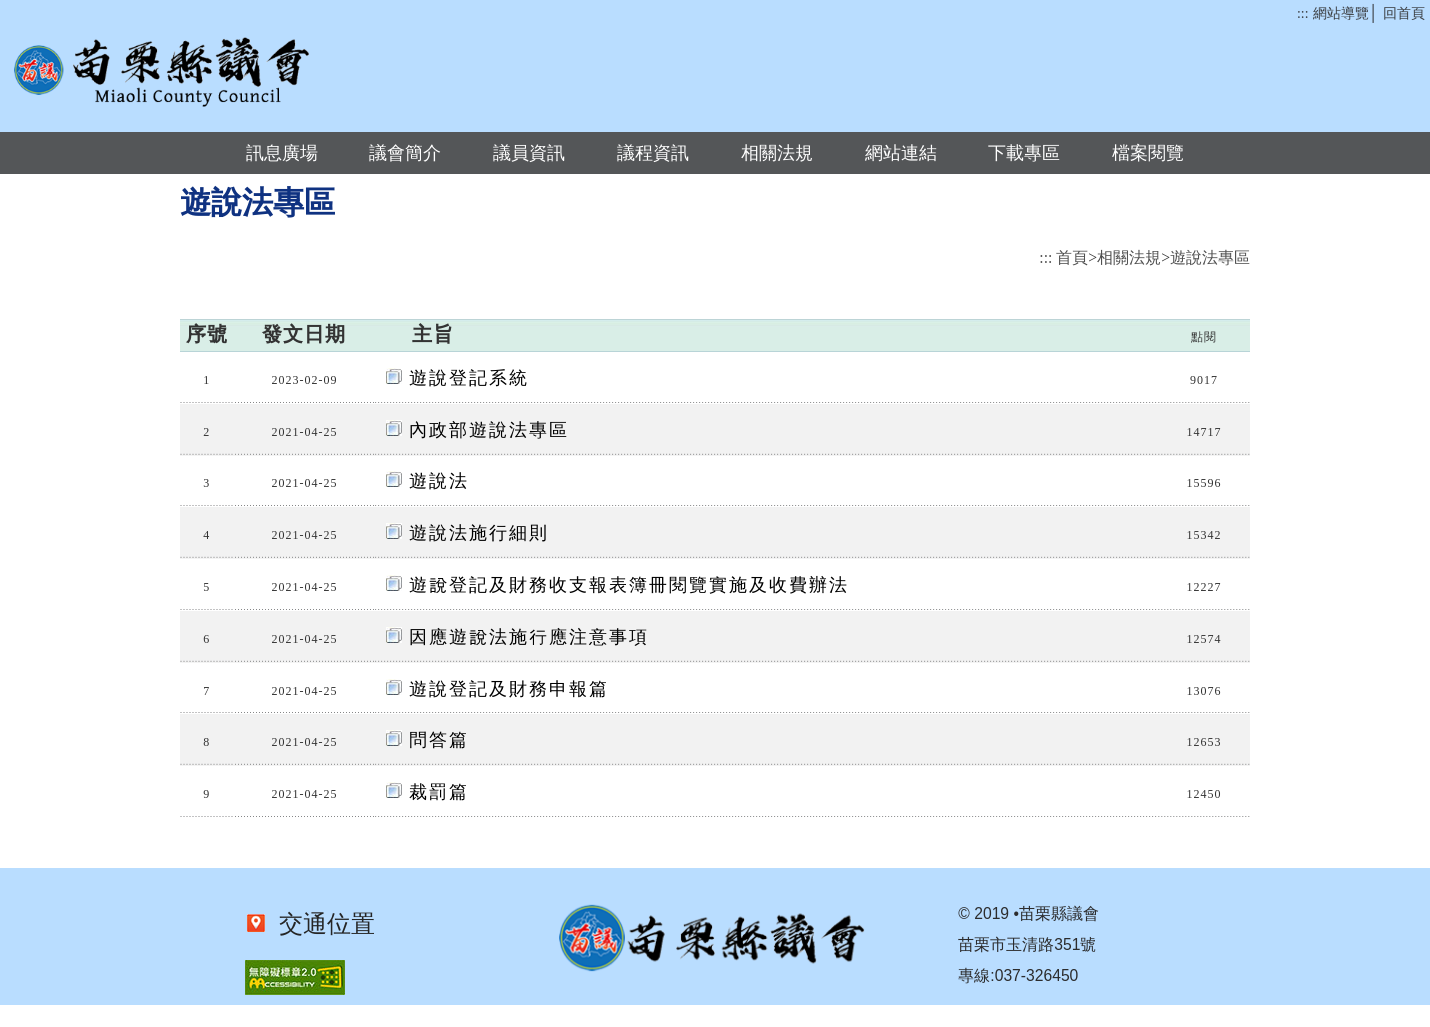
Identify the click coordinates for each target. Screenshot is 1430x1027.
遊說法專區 (1210, 257)
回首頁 (1404, 13)
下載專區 (1024, 153)
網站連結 (901, 153)
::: (1302, 13)
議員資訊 (529, 153)
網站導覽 (1341, 13)
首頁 (1072, 257)
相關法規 (777, 153)
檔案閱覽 (1148, 153)
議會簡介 (405, 153)
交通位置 (321, 924)
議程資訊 (653, 153)
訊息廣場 (282, 153)
